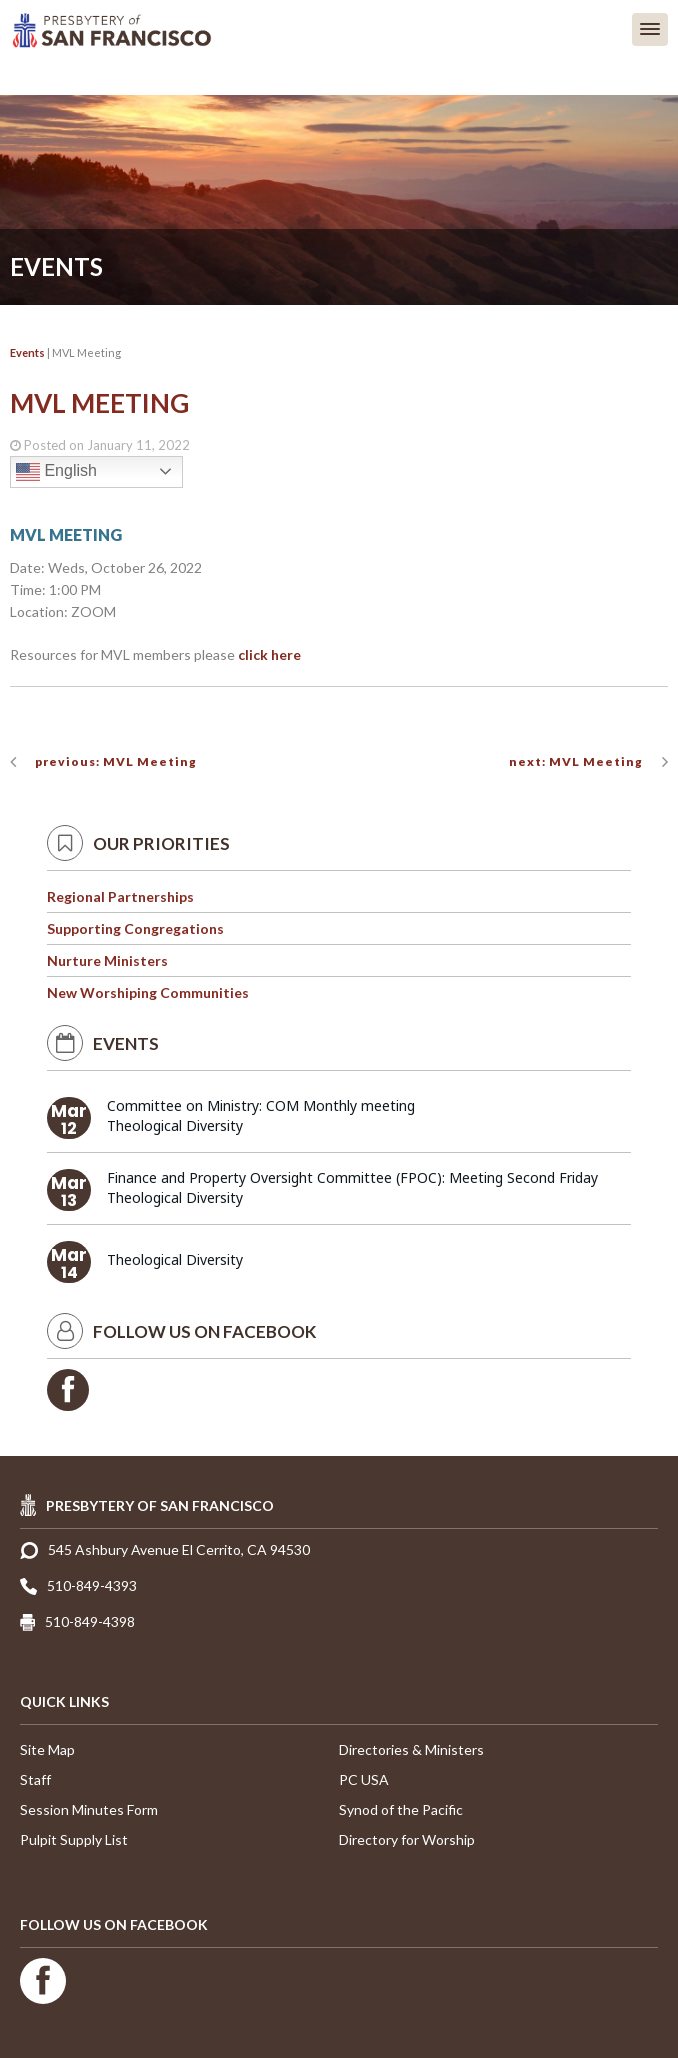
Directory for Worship (407, 1839)
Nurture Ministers (107, 960)
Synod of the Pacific (401, 1809)
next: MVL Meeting (576, 761)
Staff (35, 1779)
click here (269, 654)
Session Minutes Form (89, 1809)
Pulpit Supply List (74, 1839)
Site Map (47, 1749)
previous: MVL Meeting (116, 761)
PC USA (364, 1779)
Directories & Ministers (411, 1749)
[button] (650, 29)
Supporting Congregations (135, 928)
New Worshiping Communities (148, 992)
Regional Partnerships (120, 896)
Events (27, 352)
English (56, 472)
